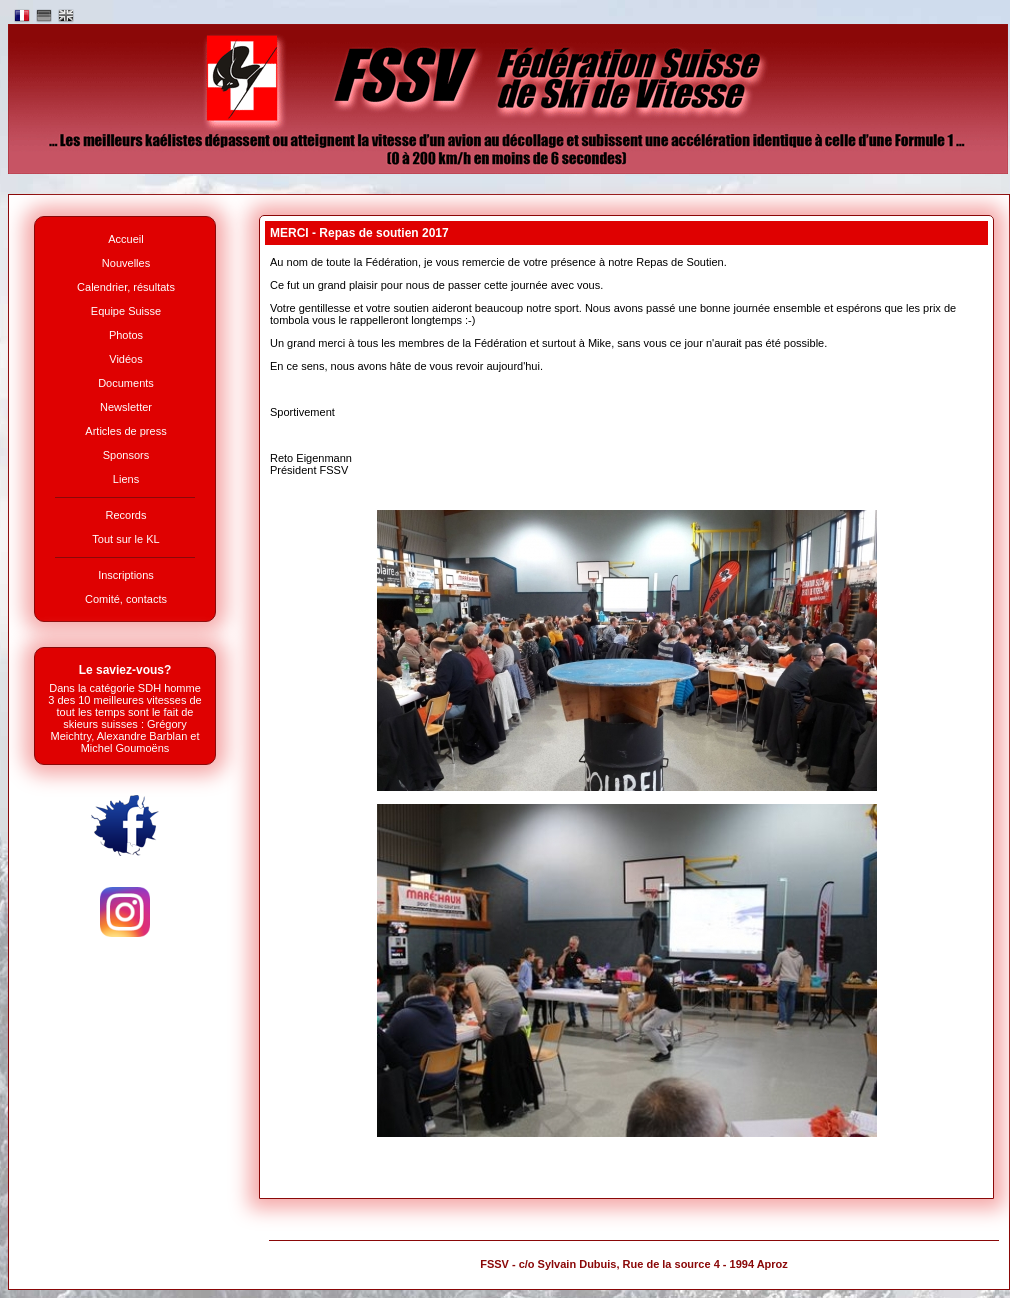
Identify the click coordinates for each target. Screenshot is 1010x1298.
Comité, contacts (126, 599)
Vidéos (125, 359)
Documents (126, 383)
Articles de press (125, 431)
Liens (126, 479)
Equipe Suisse (126, 311)
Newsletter (126, 407)
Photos (126, 335)
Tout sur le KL (125, 539)
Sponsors (126, 455)
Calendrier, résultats (126, 287)
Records (126, 515)
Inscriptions (126, 575)
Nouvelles (126, 263)
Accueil (125, 239)
